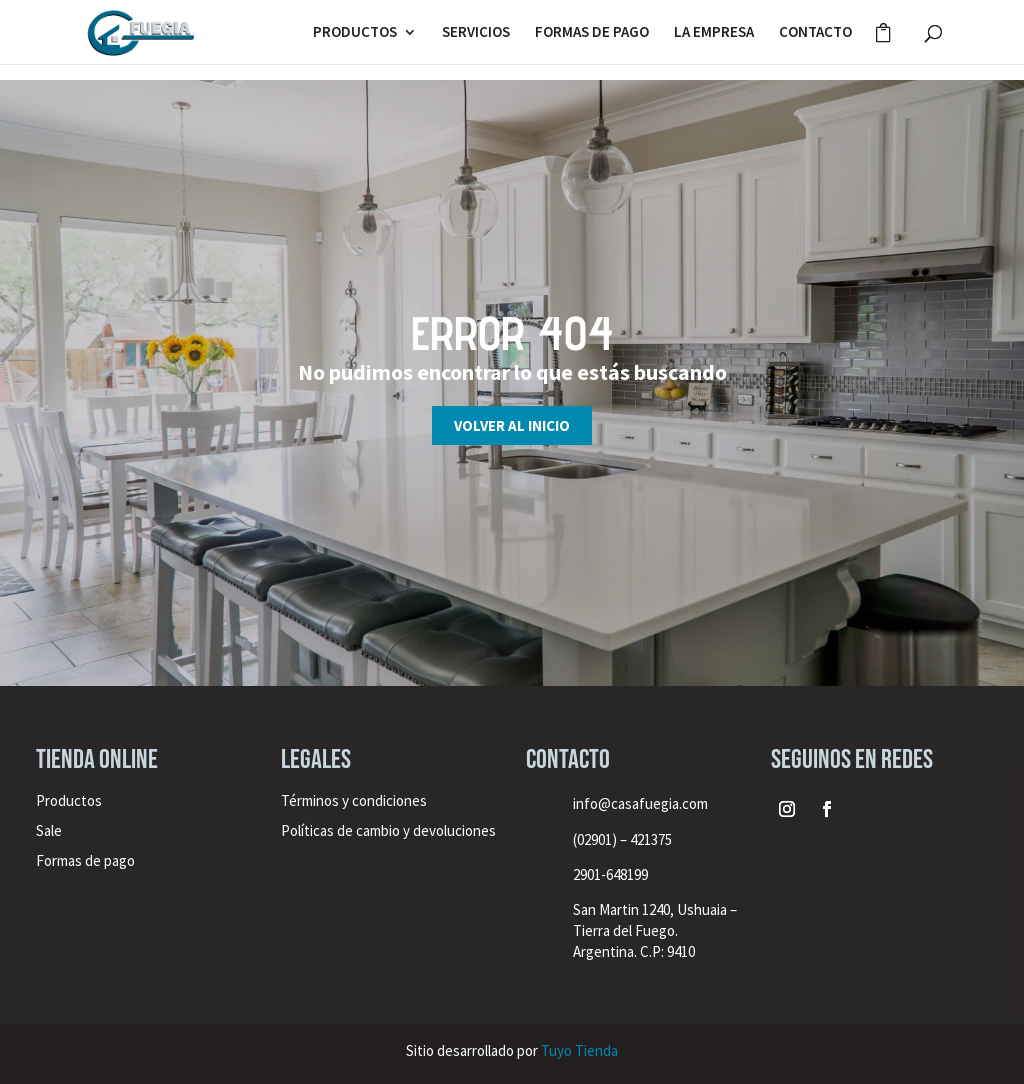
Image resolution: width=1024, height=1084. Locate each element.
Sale (49, 830)
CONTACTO (815, 33)
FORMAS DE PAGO (592, 33)
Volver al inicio (512, 425)
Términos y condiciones (355, 800)
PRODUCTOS (355, 33)
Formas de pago (85, 860)
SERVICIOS (476, 33)
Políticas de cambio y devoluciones (388, 830)
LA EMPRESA (714, 33)
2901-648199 (610, 874)
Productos (69, 800)
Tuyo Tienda (579, 1050)
